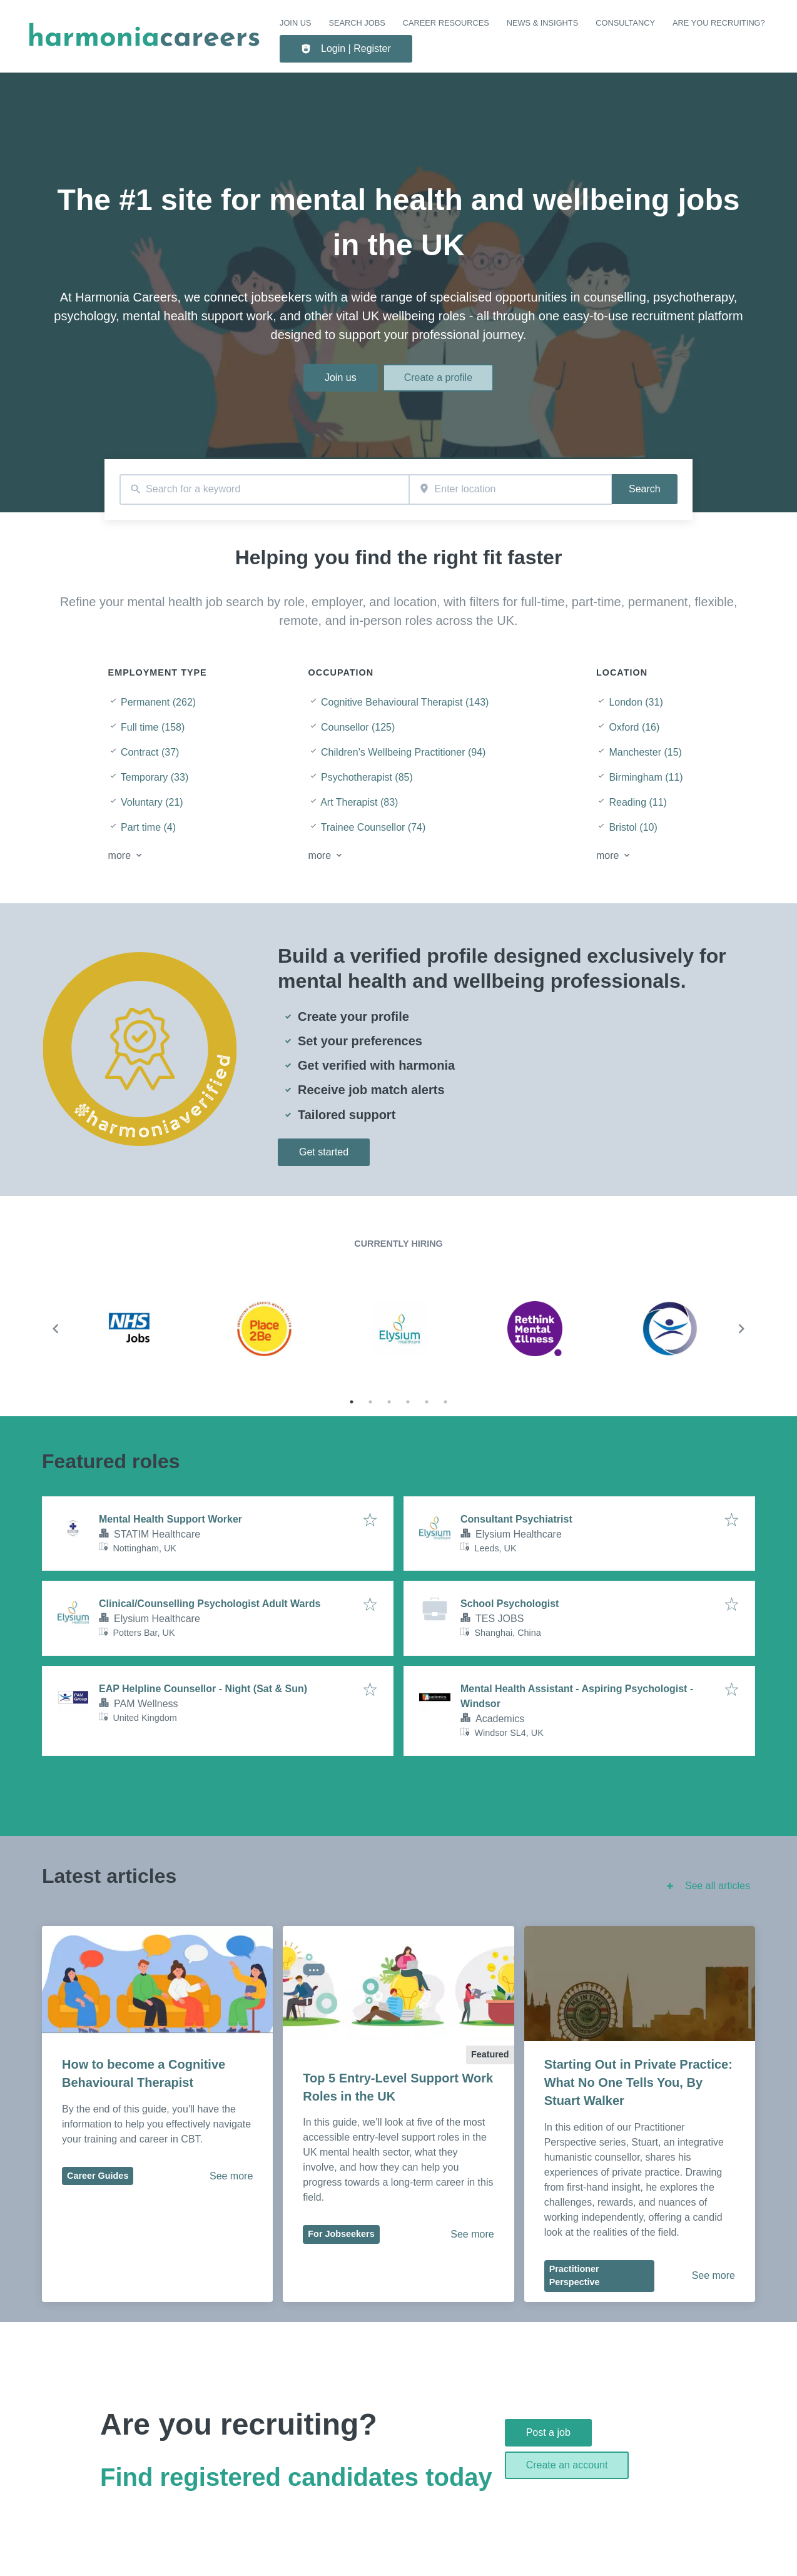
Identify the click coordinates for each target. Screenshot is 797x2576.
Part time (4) (148, 827)
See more (231, 2176)
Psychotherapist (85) (367, 777)
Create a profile (438, 377)
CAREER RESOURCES (446, 23)
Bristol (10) (633, 827)
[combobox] (264, 489)
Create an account (567, 2465)
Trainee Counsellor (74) (373, 827)
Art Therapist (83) (359, 802)
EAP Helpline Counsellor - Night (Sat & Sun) (203, 1688)
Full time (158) (153, 727)
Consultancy (625, 23)
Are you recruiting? (719, 23)
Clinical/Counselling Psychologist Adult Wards (209, 1603)
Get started (323, 1152)
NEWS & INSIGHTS (542, 23)
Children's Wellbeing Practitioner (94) (403, 752)
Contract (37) (150, 752)
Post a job (548, 2432)
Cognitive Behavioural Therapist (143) (405, 702)
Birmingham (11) (646, 777)
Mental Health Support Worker (170, 1519)
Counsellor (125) (358, 727)
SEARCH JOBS (356, 23)
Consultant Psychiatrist (516, 1519)
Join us (295, 23)
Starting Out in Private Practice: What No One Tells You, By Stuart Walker (640, 2082)
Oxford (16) (634, 727)
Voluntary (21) (152, 802)
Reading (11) (638, 802)
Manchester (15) (645, 752)
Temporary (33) (154, 777)
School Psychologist (509, 1603)
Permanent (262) (158, 702)
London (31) (635, 702)
